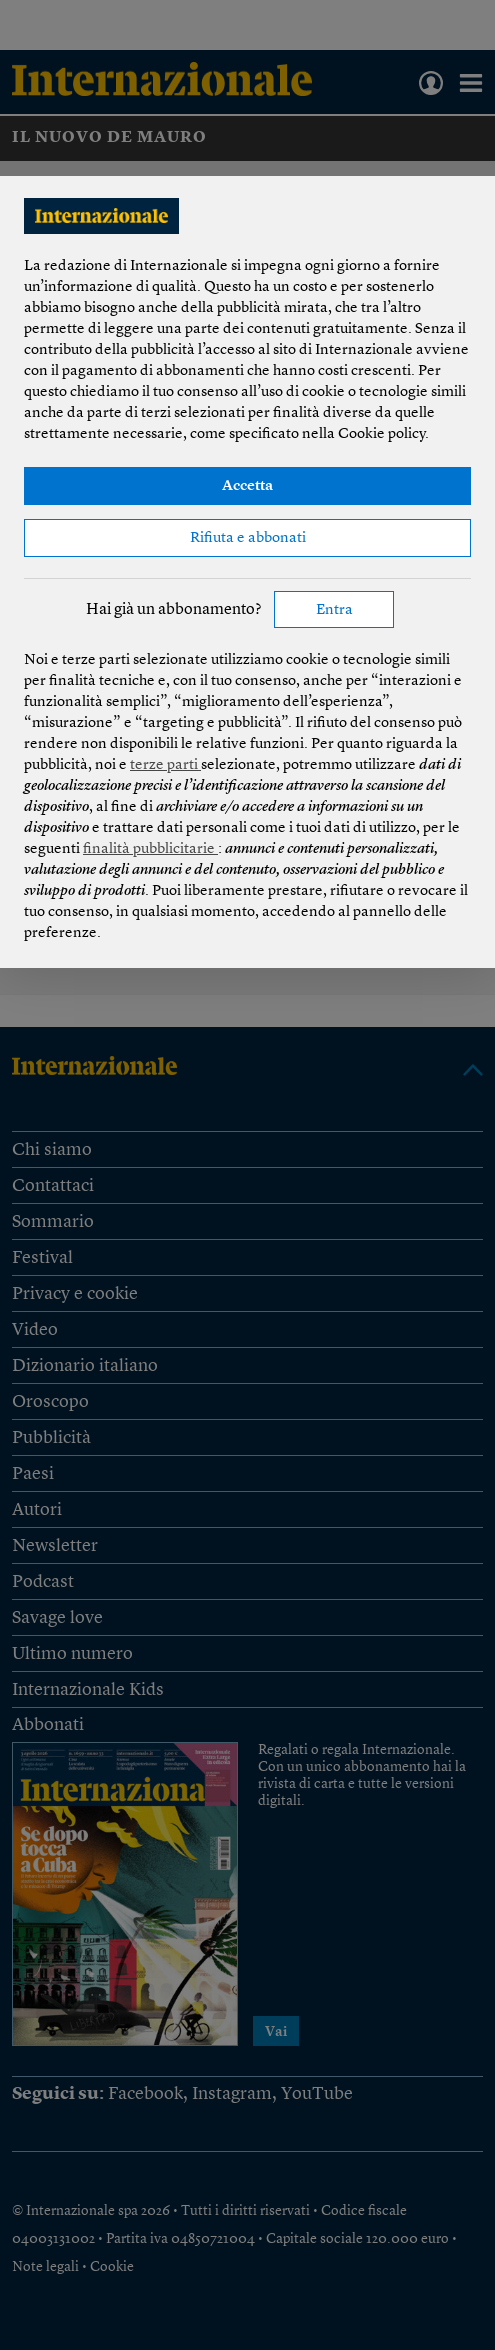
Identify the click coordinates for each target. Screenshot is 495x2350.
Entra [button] (334, 610)
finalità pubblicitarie (150, 849)
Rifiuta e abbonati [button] (248, 538)
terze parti (165, 765)
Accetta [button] (247, 486)
